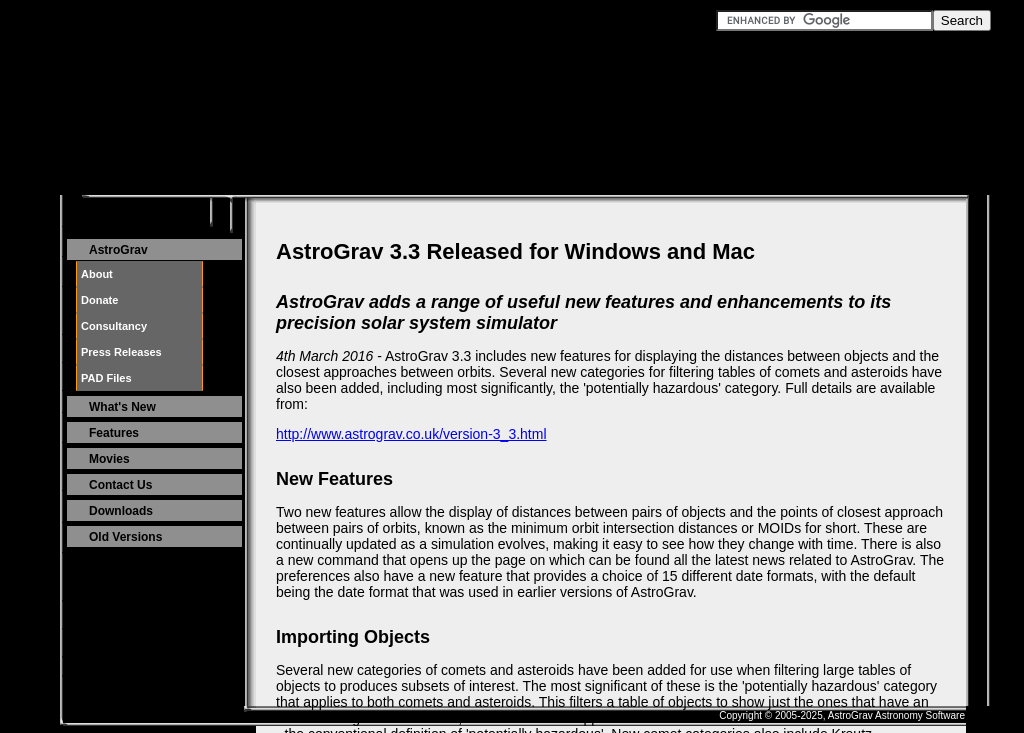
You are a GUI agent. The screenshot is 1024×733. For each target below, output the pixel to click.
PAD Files (106, 378)
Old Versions (125, 537)
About (97, 274)
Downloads (121, 511)
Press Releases (121, 352)
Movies (109, 459)
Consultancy (114, 326)
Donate (99, 300)
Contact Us (120, 485)
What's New (122, 407)
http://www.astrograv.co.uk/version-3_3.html (411, 434)
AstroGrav (118, 250)
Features (114, 433)
